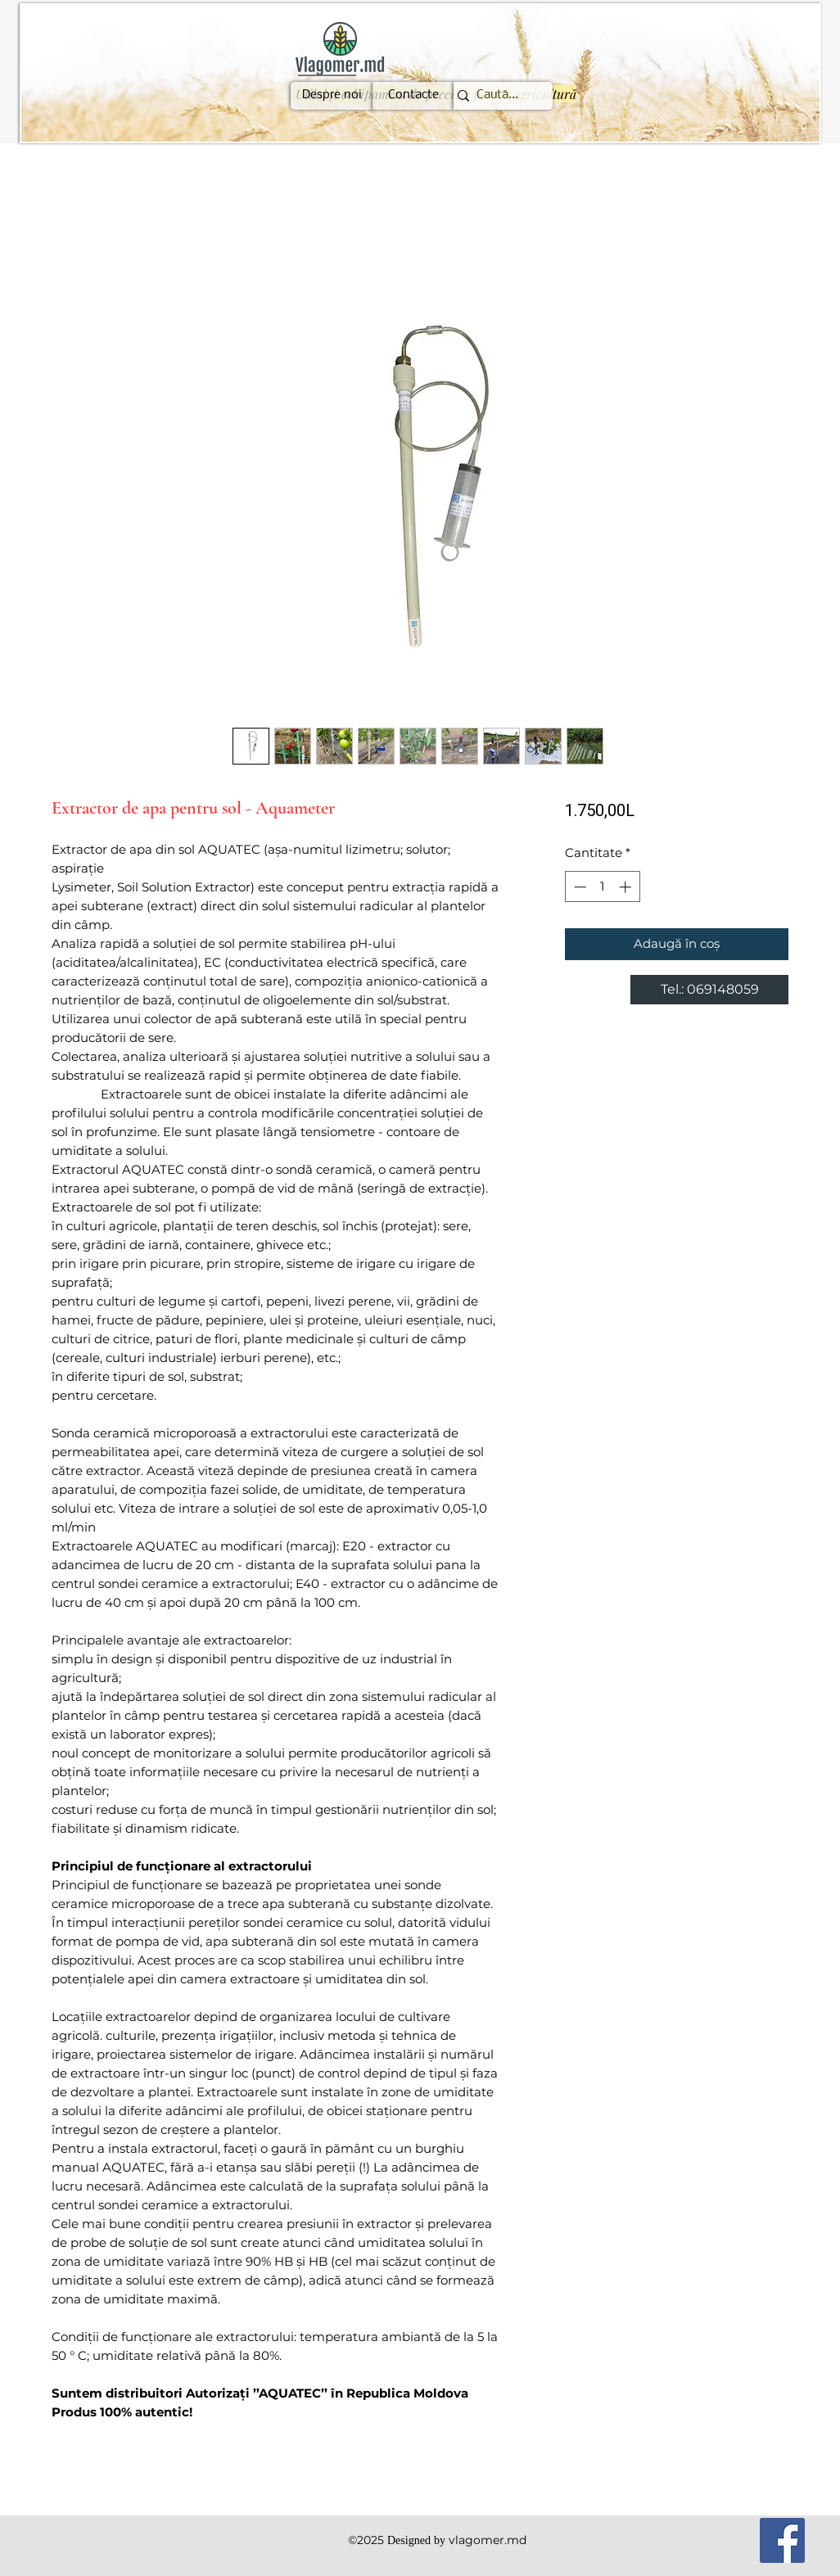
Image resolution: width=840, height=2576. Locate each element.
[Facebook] (782, 2540)
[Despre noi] (332, 96)
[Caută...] (497, 96)
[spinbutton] (602, 887)
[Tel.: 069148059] (709, 989)
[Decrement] (578, 887)
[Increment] (627, 887)
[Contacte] (413, 96)
